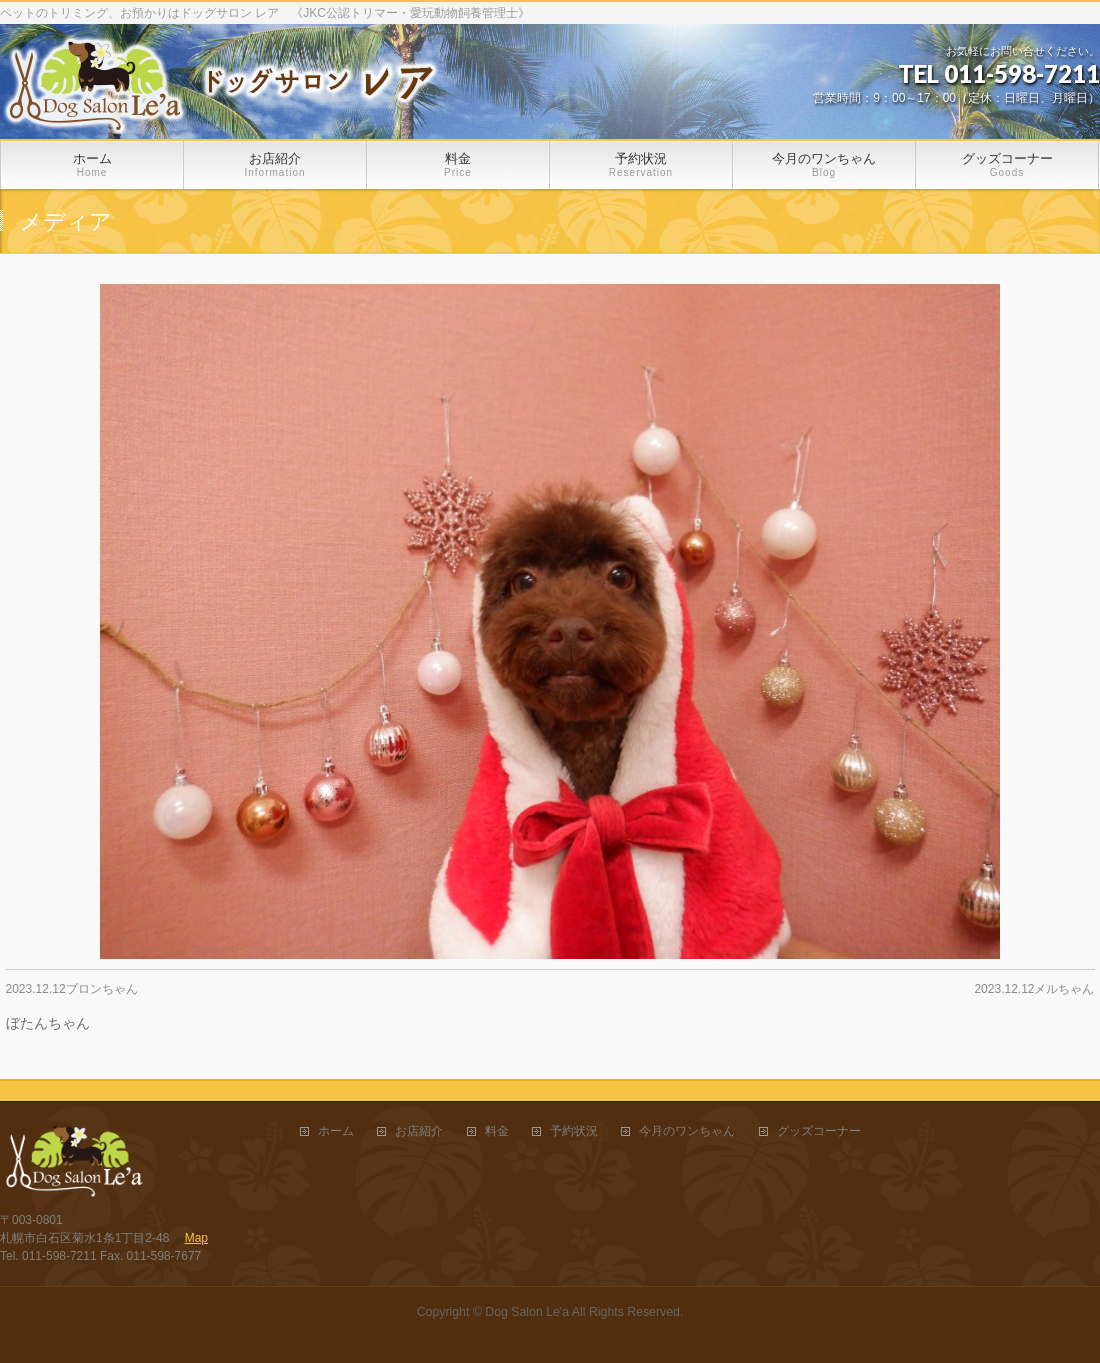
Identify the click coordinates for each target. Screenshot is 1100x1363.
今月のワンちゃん (687, 1131)
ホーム (336, 1131)
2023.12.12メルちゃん (1034, 989)
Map (196, 1238)
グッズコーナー (819, 1131)
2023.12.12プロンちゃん (72, 989)
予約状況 (574, 1131)
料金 (497, 1131)
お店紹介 (419, 1131)
